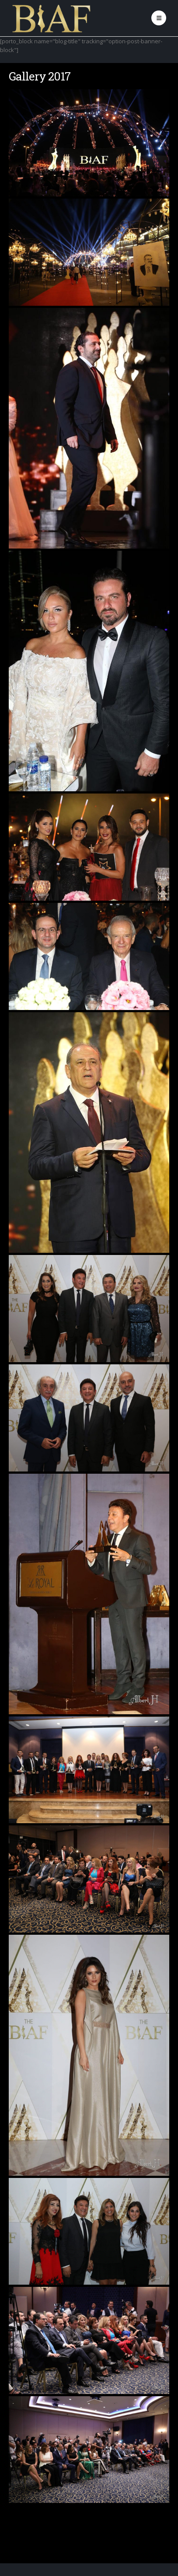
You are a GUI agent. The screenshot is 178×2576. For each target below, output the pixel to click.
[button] (158, 17)
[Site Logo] (52, 18)
